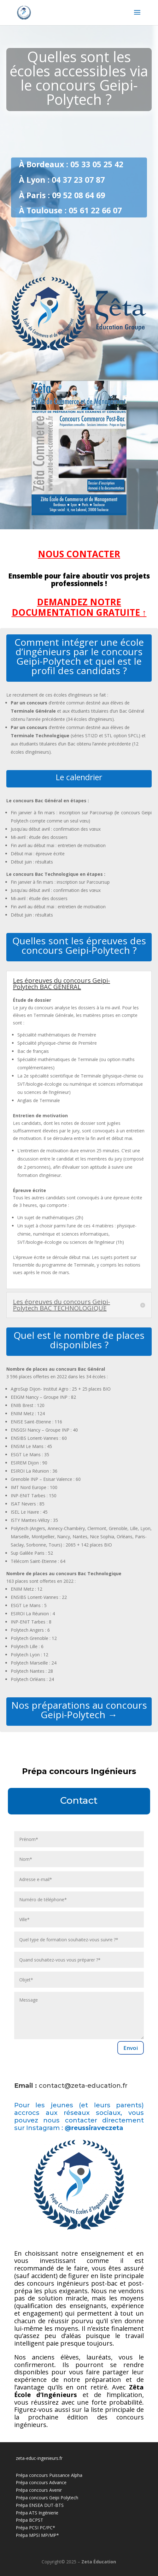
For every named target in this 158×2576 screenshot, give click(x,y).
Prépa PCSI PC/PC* (35, 2528)
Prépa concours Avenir (39, 2490)
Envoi (130, 2047)
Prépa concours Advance (41, 2482)
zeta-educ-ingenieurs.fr (39, 2458)
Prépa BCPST (29, 2520)
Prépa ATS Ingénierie (37, 2513)
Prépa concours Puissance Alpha (49, 2475)
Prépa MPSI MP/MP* (37, 2535)
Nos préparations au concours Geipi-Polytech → (79, 1710)
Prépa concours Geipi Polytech (47, 2498)
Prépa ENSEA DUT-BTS (40, 2505)
